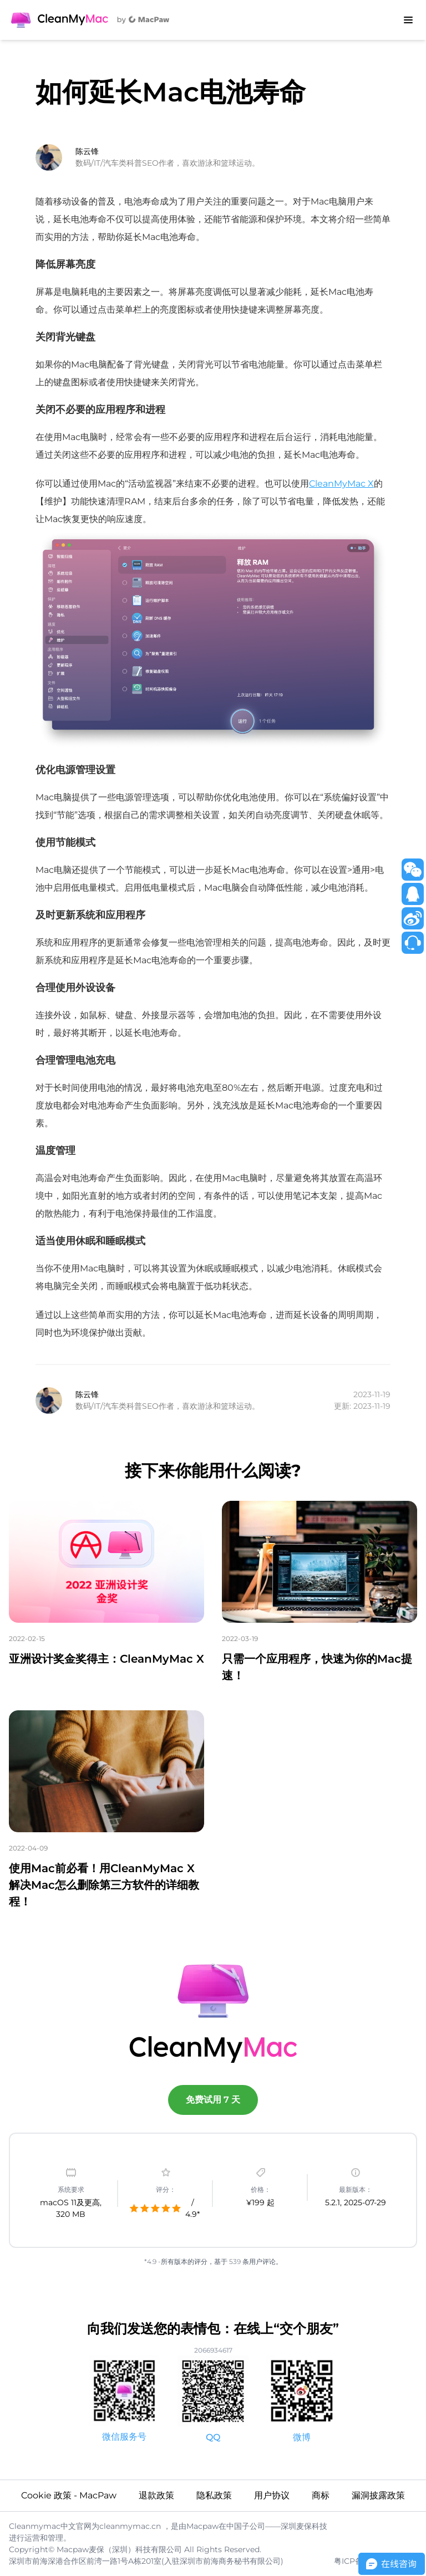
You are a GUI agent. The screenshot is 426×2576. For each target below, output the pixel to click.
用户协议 (272, 2495)
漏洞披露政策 (378, 2495)
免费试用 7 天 (213, 2099)
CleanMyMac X (341, 483)
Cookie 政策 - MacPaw (68, 2495)
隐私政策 (214, 2495)
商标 (320, 2495)
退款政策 (156, 2495)
